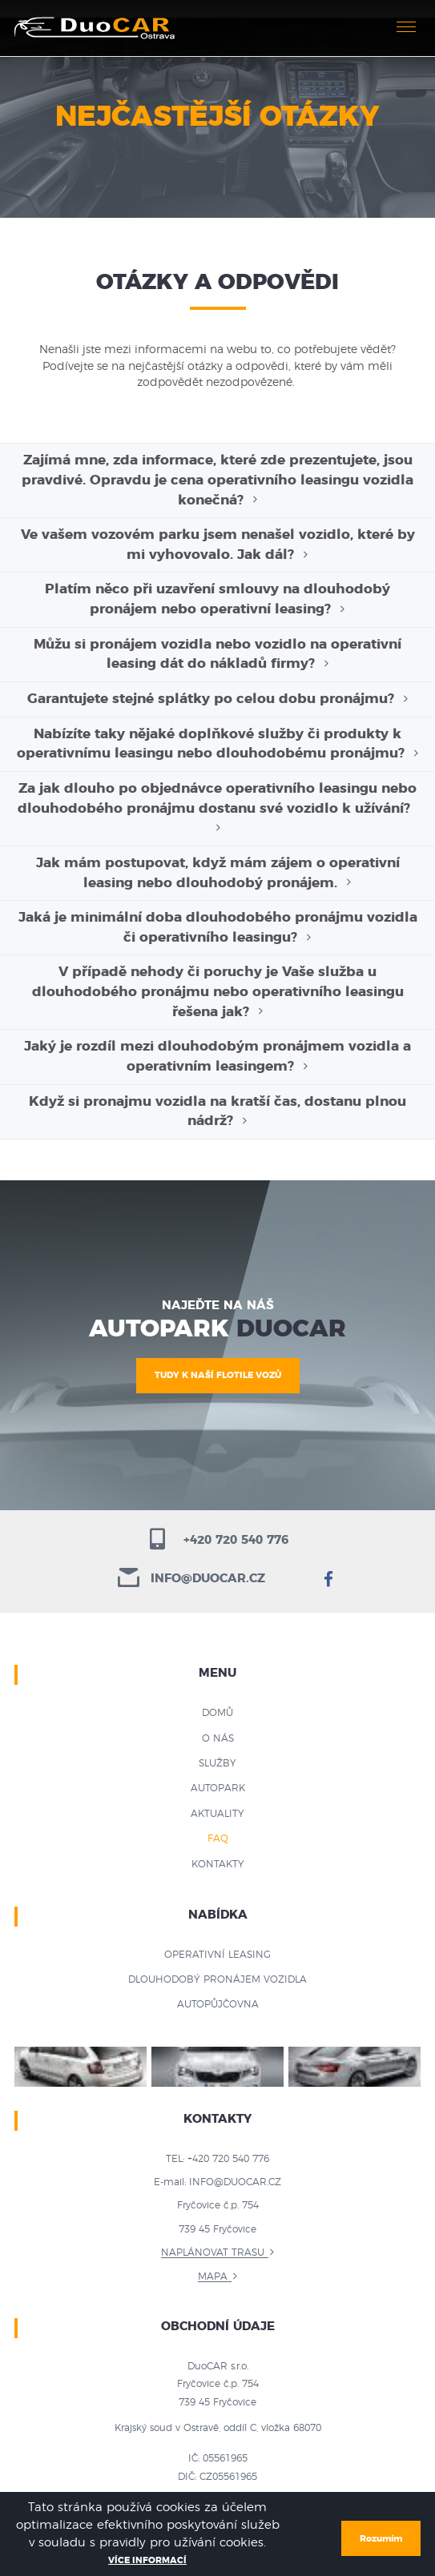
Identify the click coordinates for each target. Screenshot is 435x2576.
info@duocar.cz (191, 1579)
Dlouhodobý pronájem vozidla (217, 1979)
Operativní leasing (217, 1954)
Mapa (213, 2276)
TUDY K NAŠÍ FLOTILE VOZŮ (218, 1375)
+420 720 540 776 (217, 1540)
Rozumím (381, 2538)
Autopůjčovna (218, 2004)
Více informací (147, 2560)
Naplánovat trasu (212, 2252)
